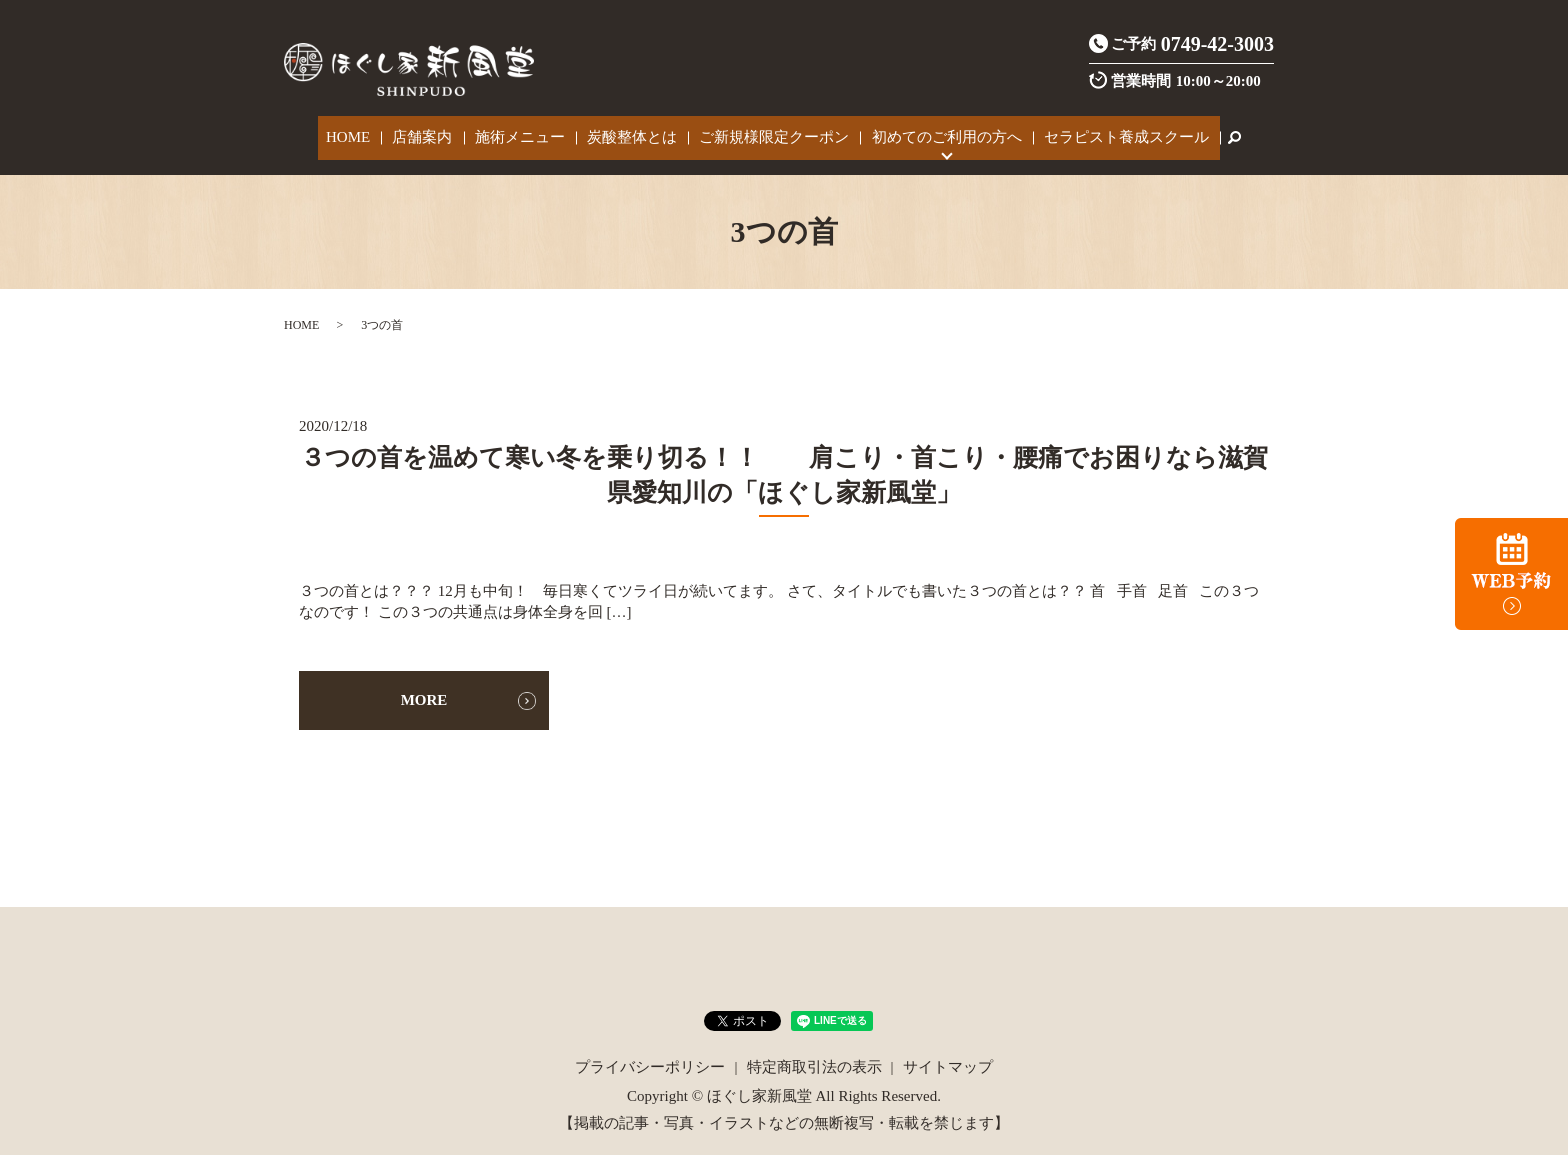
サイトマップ (948, 1055)
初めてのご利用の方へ (927, 132)
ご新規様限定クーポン (764, 132)
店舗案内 (438, 132)
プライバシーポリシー (650, 1055)
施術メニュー (527, 132)
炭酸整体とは (630, 132)
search (1202, 132)
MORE (424, 688)
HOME (373, 132)
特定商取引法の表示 (814, 1055)
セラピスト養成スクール (1098, 132)
